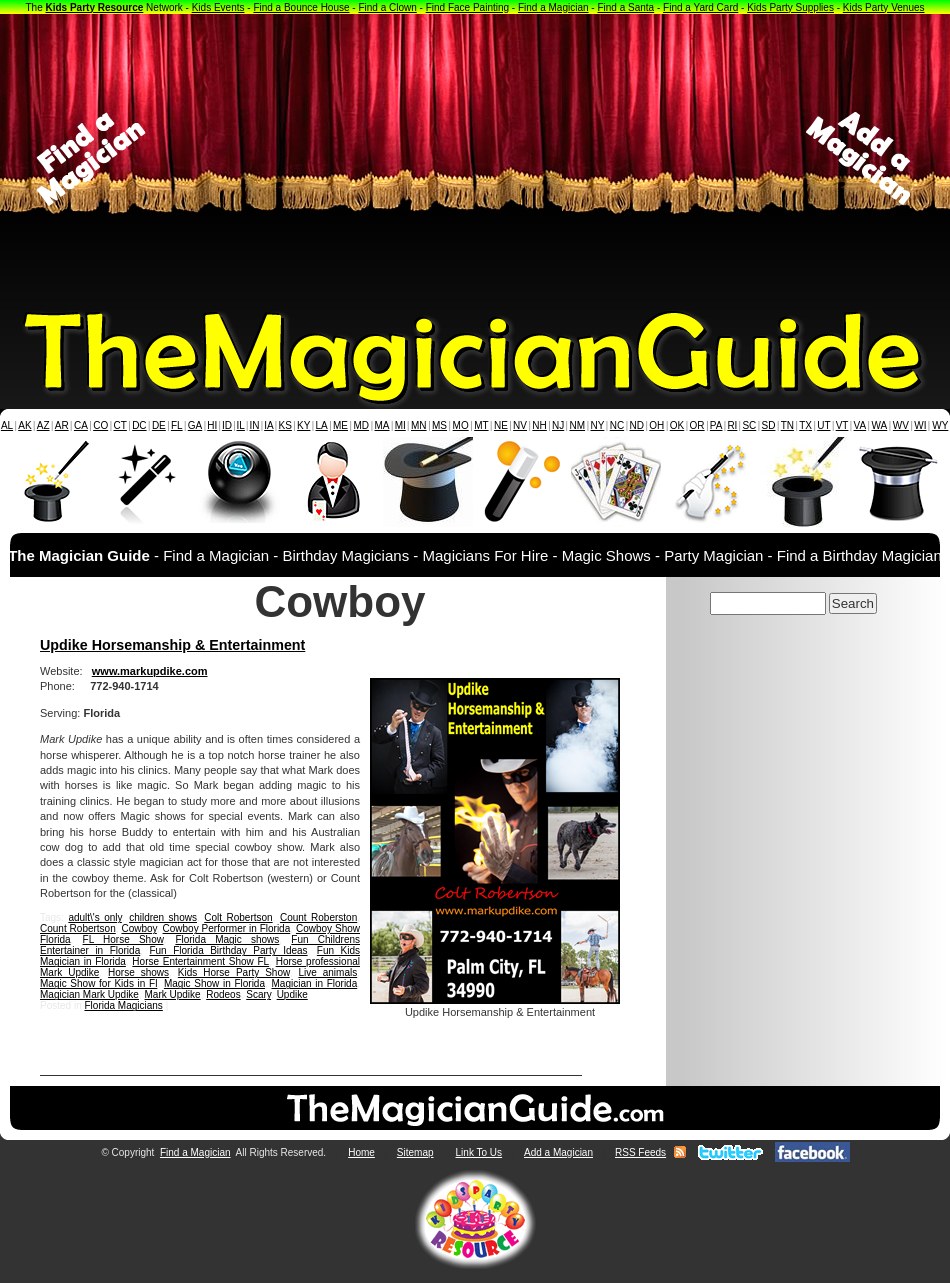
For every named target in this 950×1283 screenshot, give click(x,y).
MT (481, 425)
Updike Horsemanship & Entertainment (172, 645)
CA (81, 425)
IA (268, 425)
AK (24, 425)
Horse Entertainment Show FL (200, 961)
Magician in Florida (314, 983)
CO (100, 425)
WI (920, 425)
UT (823, 425)
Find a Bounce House (301, 7)
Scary (258, 994)
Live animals (327, 972)
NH (539, 425)
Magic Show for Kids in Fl (98, 983)
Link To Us (479, 1152)
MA (382, 425)
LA (322, 425)
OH (656, 425)
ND (637, 425)
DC (139, 425)
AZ (43, 425)
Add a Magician (558, 1152)
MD (362, 425)
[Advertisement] (475, 159)
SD (769, 425)
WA (880, 425)
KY (303, 425)
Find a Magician (553, 7)
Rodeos (223, 994)
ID (227, 425)
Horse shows (138, 972)
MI (400, 425)
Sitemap (415, 1152)
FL (177, 425)
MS (439, 425)
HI (212, 425)
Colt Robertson (238, 917)
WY (940, 425)
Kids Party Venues (884, 7)
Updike (292, 994)
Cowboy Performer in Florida (227, 928)
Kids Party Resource (95, 7)
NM (578, 425)
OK (677, 425)
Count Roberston (318, 917)
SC (749, 425)
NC (617, 425)
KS (285, 425)
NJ (558, 425)
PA (716, 425)
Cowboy (138, 928)
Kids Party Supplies (790, 7)
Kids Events (218, 7)
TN (787, 425)
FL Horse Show (123, 939)
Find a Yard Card (700, 7)
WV (901, 425)
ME (340, 425)
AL (7, 425)
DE (159, 425)
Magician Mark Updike (89, 994)
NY (597, 425)
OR (697, 425)
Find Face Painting (467, 7)
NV (520, 425)
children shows (163, 917)
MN (419, 425)
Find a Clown (387, 7)
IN (254, 425)
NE (501, 425)
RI (732, 425)
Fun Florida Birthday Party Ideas (228, 950)
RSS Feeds (640, 1152)
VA (860, 425)
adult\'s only (94, 917)
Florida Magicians (123, 1005)
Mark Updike (173, 994)
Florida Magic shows (227, 939)
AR (62, 425)
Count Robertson (78, 928)
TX (805, 425)
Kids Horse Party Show (234, 972)
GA (195, 425)
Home (361, 1152)
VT (842, 425)
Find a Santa (625, 7)
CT (120, 425)
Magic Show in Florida (214, 983)
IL (241, 425)
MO (461, 425)
